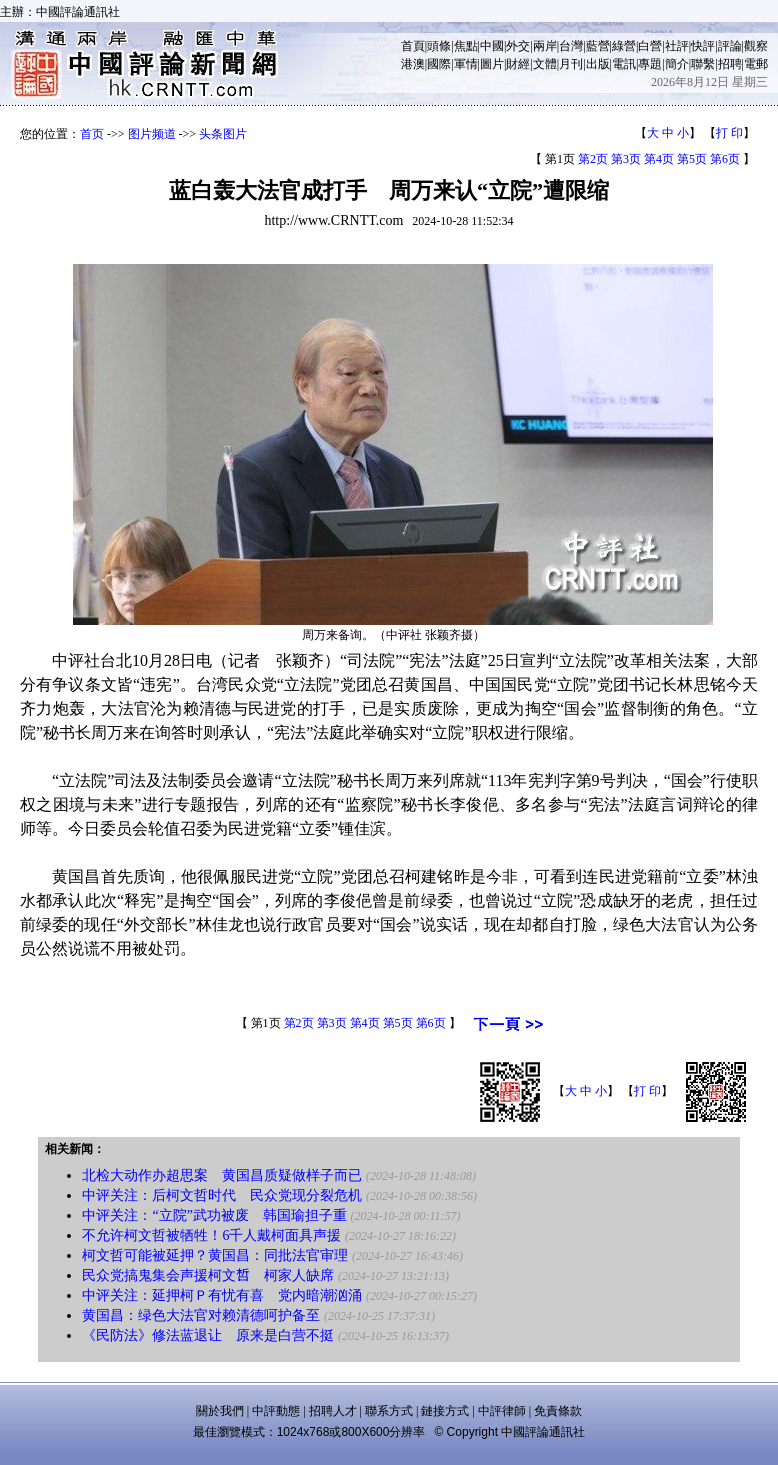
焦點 (466, 46)
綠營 (624, 46)
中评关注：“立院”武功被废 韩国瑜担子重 (214, 1215)
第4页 (659, 159)
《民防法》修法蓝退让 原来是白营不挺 (208, 1335)
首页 (92, 134)
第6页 (725, 159)
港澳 (413, 64)
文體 (545, 64)
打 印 (729, 133)
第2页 (593, 159)
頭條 (439, 46)
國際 (439, 64)
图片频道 (152, 134)
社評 (677, 46)
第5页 (692, 159)
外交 (518, 46)
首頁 (413, 46)
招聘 (730, 64)
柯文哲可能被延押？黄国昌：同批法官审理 (215, 1255)
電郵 (756, 64)
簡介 (677, 64)
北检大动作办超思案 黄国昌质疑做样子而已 (222, 1175)
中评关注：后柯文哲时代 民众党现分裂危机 (222, 1195)
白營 (650, 46)
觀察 (756, 46)
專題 (650, 64)
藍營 (598, 46)
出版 (598, 64)
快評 (703, 46)
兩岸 (545, 46)
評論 (730, 46)
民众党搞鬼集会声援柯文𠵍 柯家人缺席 (208, 1275)
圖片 (492, 64)
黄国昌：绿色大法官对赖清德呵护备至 (201, 1315)
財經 (518, 64)
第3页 (626, 159)
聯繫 (703, 64)
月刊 (571, 64)
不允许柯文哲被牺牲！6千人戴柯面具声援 (211, 1235)
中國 (492, 46)
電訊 (624, 64)
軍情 (466, 64)
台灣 (571, 46)
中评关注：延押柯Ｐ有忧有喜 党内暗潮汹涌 (222, 1295)
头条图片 (223, 134)
